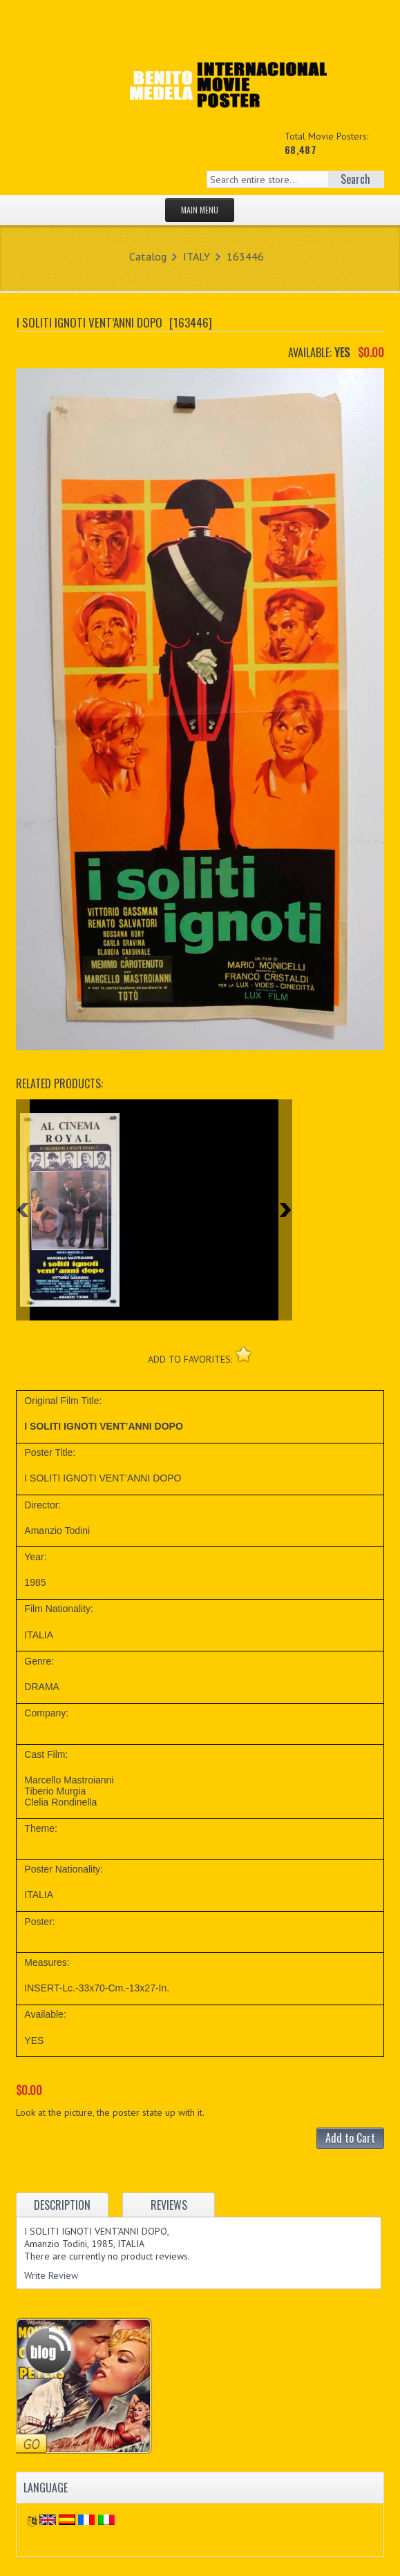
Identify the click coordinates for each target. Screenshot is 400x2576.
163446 (245, 256)
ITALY (196, 256)
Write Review (51, 2275)
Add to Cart (350, 2138)
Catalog (147, 256)
